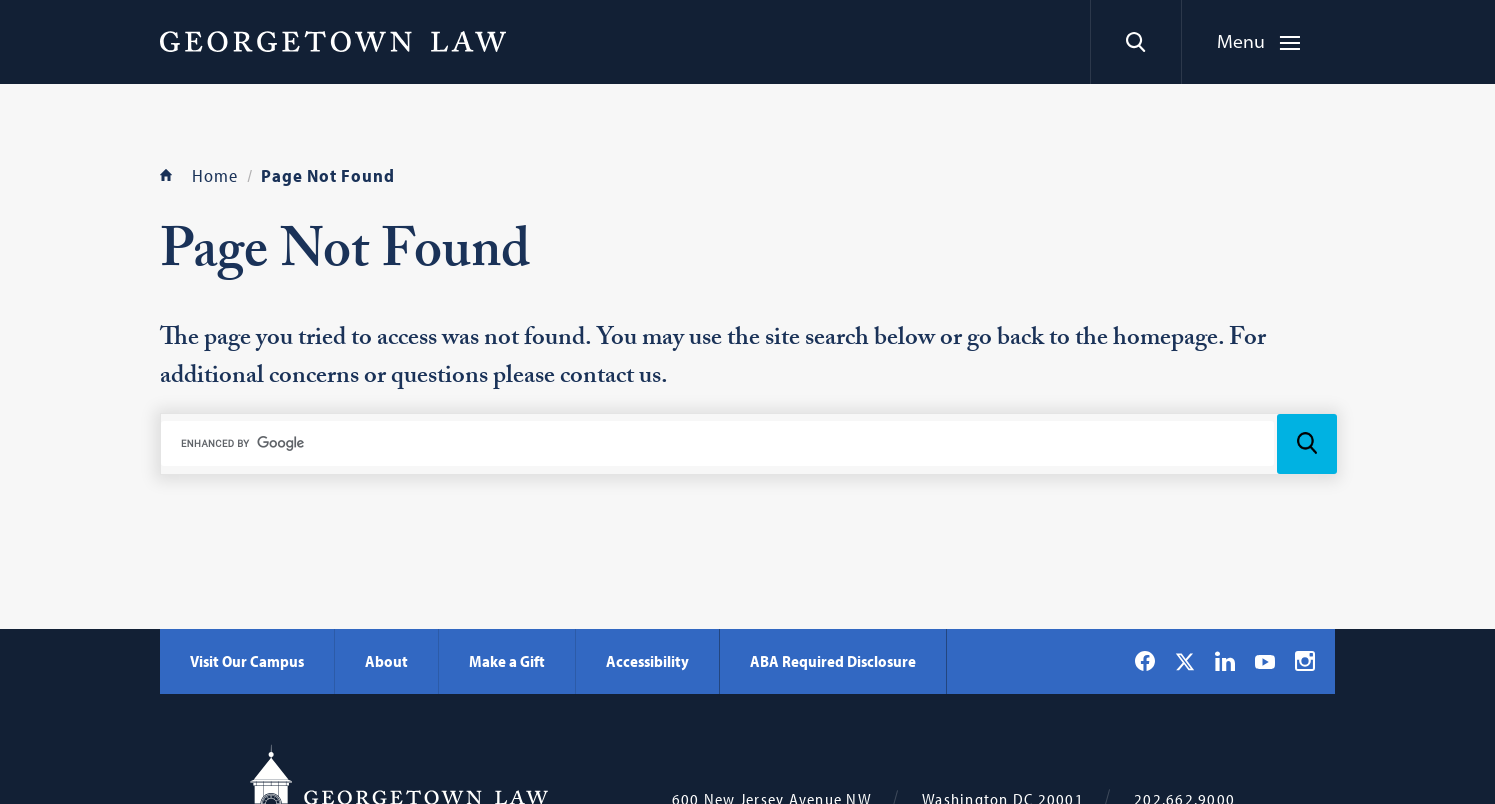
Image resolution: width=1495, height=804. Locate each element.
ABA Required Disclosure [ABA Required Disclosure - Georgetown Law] (833, 661)
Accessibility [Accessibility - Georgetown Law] (647, 661)
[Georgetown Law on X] (1185, 661)
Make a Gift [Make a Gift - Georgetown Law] (507, 661)
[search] (717, 443)
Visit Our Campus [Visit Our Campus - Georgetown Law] (247, 661)
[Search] (1135, 42)
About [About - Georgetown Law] (386, 661)
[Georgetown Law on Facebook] (1145, 661)
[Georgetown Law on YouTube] (1265, 661)
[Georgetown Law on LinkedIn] (1225, 661)
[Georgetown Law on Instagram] (1305, 661)
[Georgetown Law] (333, 41)
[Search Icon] (1307, 444)
